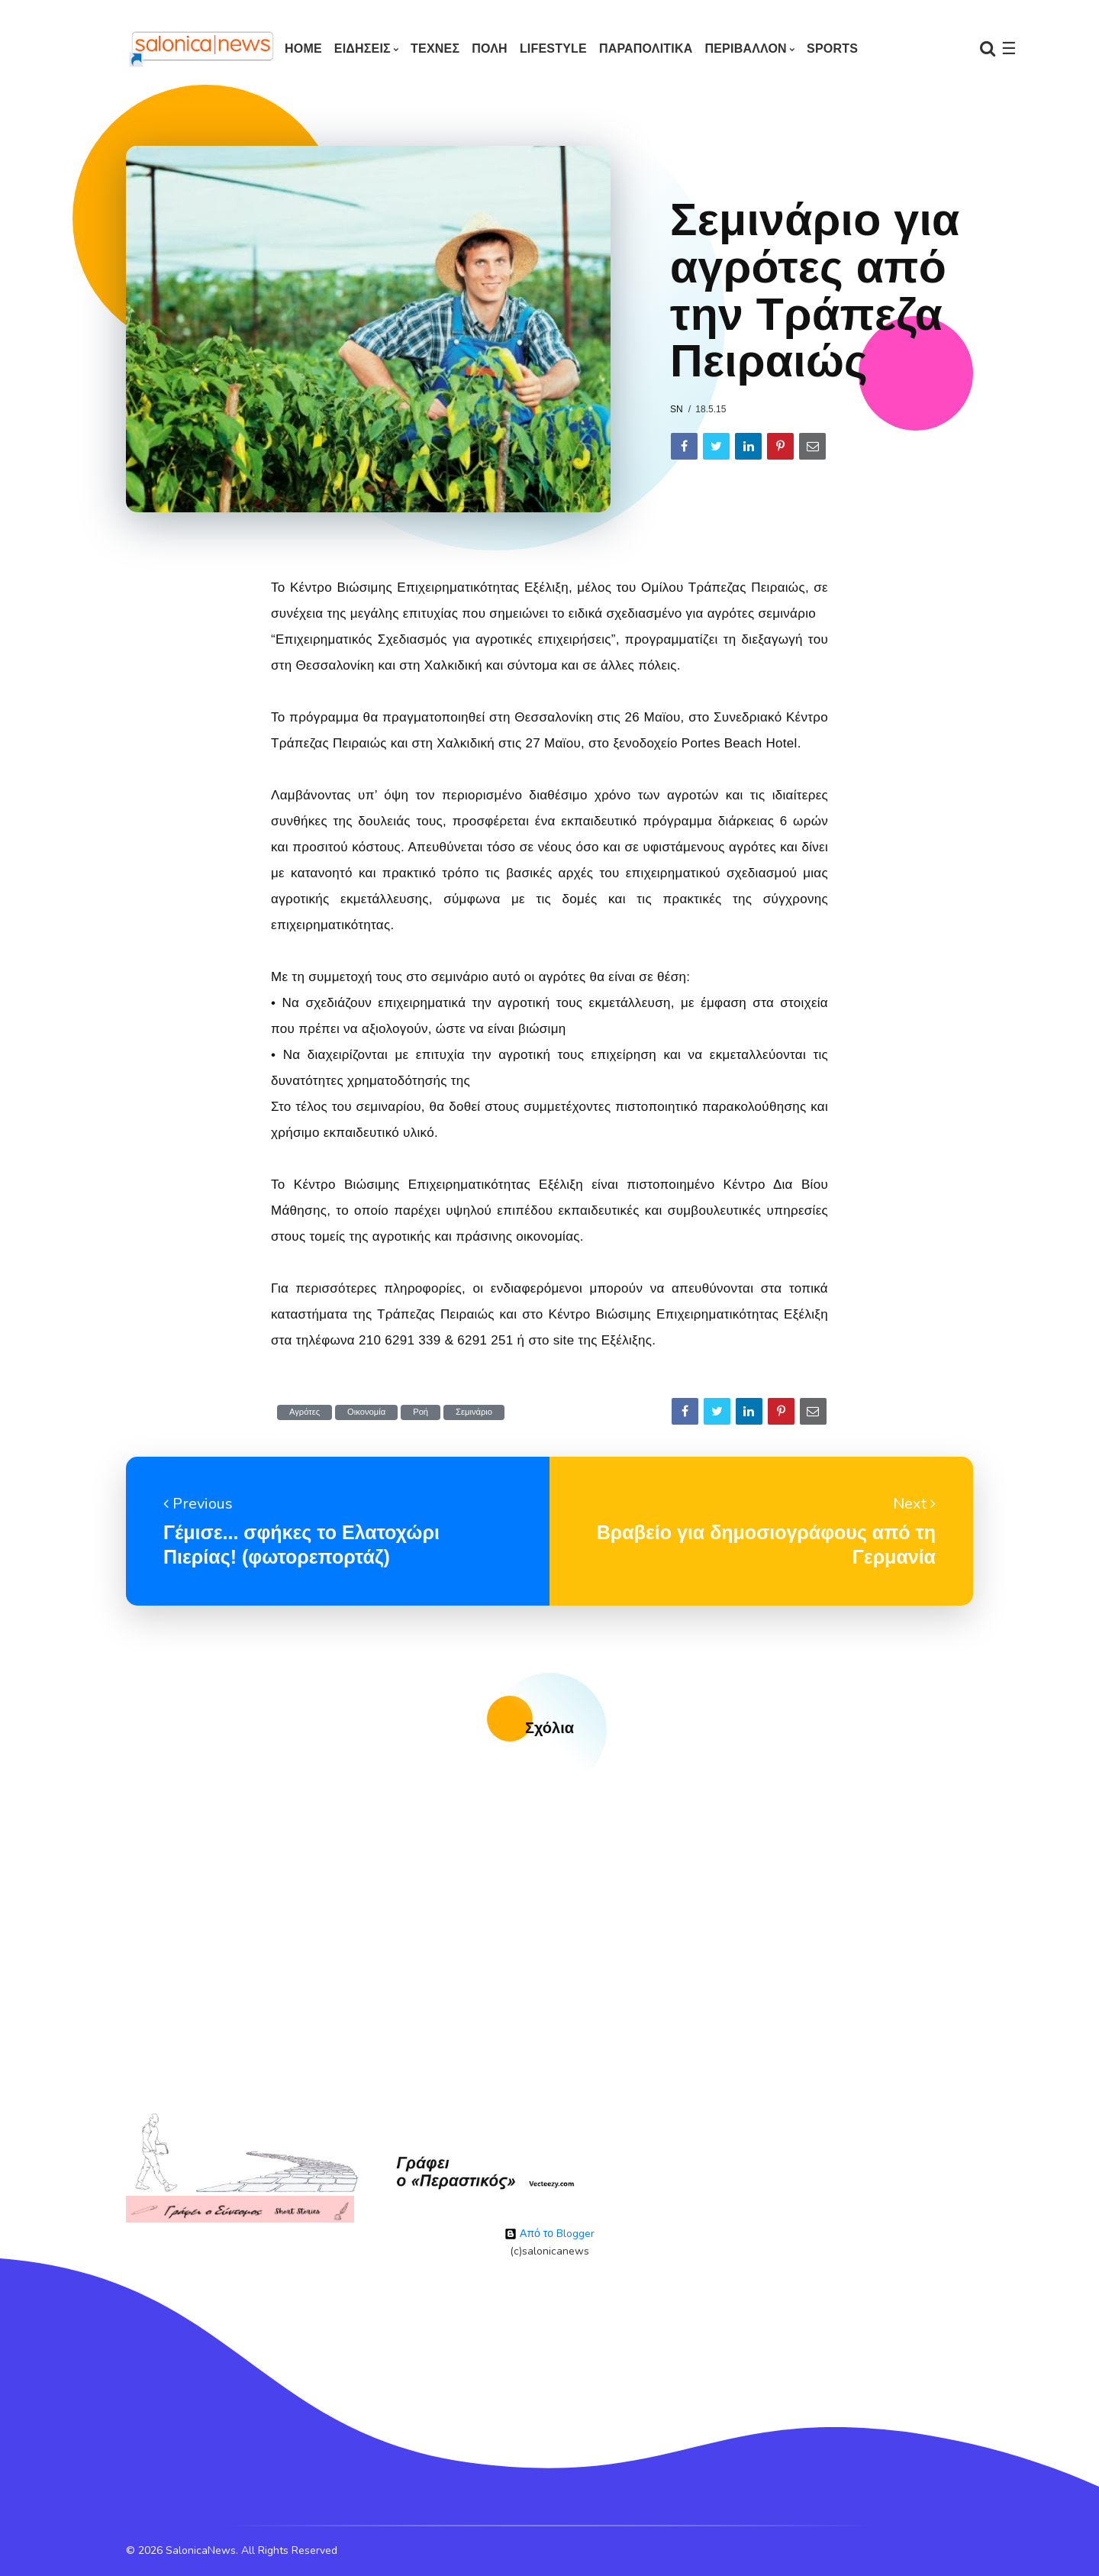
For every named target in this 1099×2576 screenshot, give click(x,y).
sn (676, 409)
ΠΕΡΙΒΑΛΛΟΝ (745, 48)
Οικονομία (366, 1412)
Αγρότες (304, 1412)
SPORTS (832, 48)
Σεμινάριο (474, 1412)
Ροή (420, 1412)
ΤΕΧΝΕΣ (435, 48)
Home (303, 48)
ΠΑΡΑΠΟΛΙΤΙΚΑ (646, 48)
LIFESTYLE (553, 48)
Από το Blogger (549, 2233)
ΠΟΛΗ (490, 48)
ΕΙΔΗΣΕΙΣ (362, 48)
